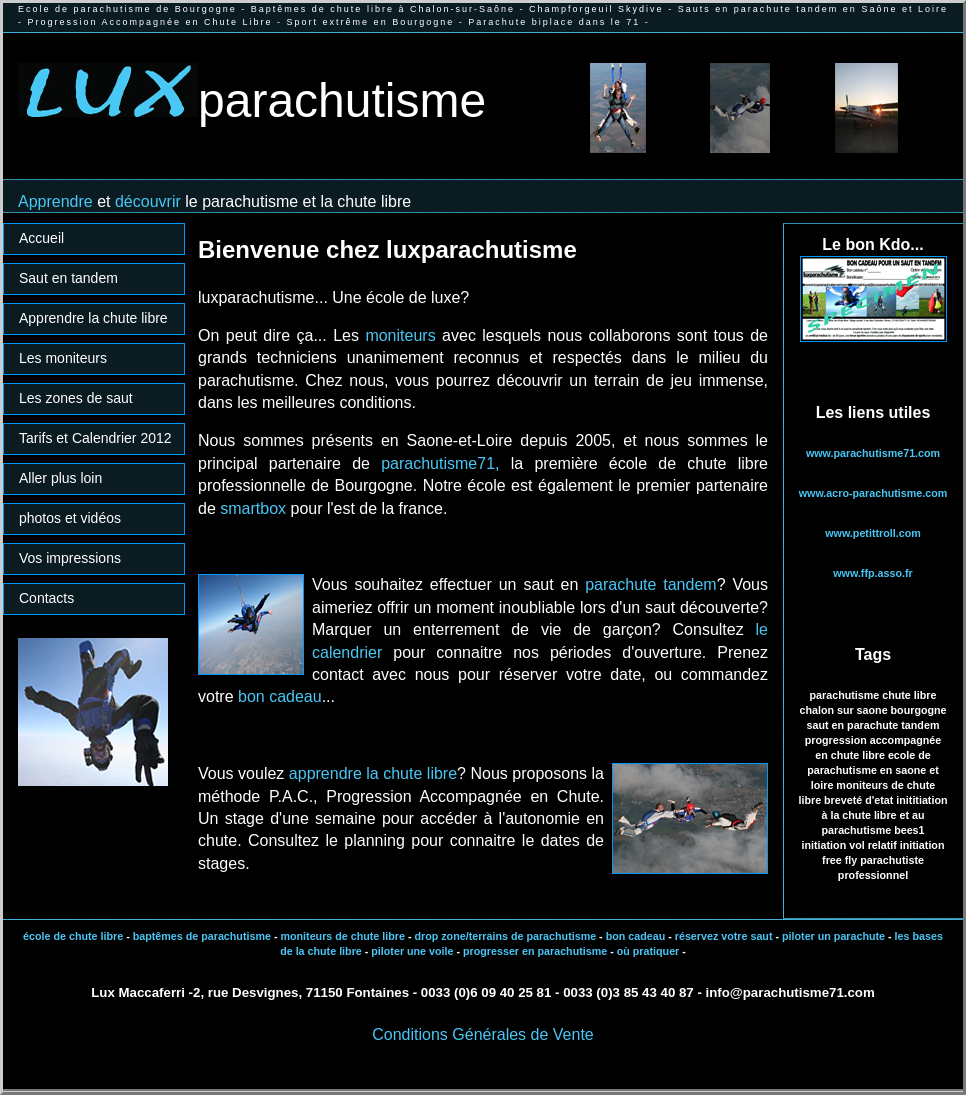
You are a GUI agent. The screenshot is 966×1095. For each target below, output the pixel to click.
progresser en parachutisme (535, 951)
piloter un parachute (832, 936)
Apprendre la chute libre (93, 318)
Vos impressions (70, 558)
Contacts (46, 598)
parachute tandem (650, 584)
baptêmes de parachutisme (202, 936)
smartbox (253, 508)
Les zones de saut (76, 398)
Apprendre (57, 201)
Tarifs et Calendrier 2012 (95, 438)
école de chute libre (73, 936)
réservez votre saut (722, 936)
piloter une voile (412, 951)
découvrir (148, 201)
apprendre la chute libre (373, 773)
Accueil (41, 238)
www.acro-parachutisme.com (873, 493)
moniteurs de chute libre (342, 936)
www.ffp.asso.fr (872, 573)
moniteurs (400, 335)
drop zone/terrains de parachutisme (505, 936)
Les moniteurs (63, 358)
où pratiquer (648, 951)
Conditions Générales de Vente (482, 1034)
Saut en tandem (68, 278)
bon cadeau (280, 696)
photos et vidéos (70, 518)
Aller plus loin (60, 478)
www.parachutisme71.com (873, 453)
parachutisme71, (440, 463)
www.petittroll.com (872, 533)
